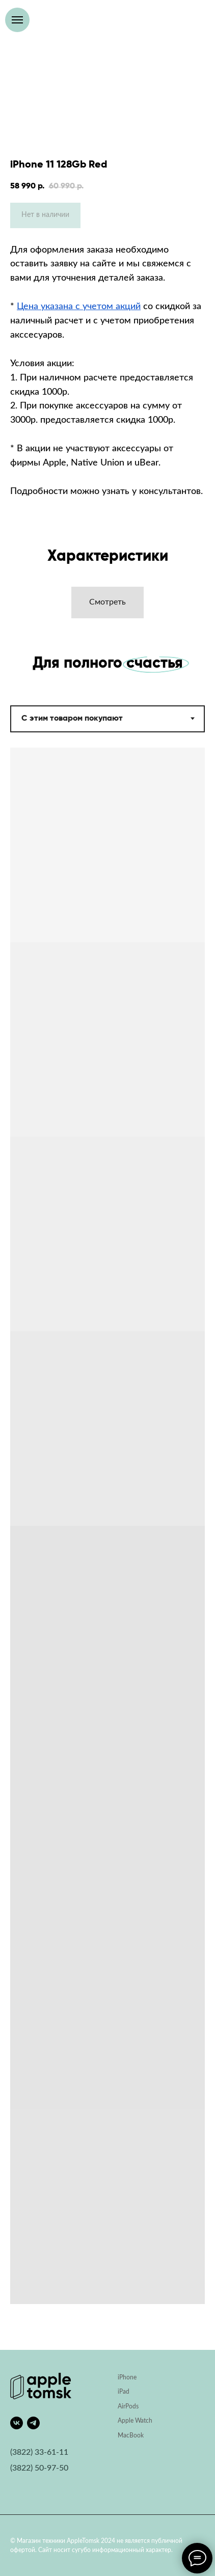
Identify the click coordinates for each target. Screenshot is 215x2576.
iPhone (127, 2377)
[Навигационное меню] (17, 19)
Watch (143, 2421)
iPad (123, 2392)
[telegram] (33, 2423)
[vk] (16, 2423)
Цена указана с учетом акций (79, 306)
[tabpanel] (107, 1549)
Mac (123, 2435)
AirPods (128, 2406)
